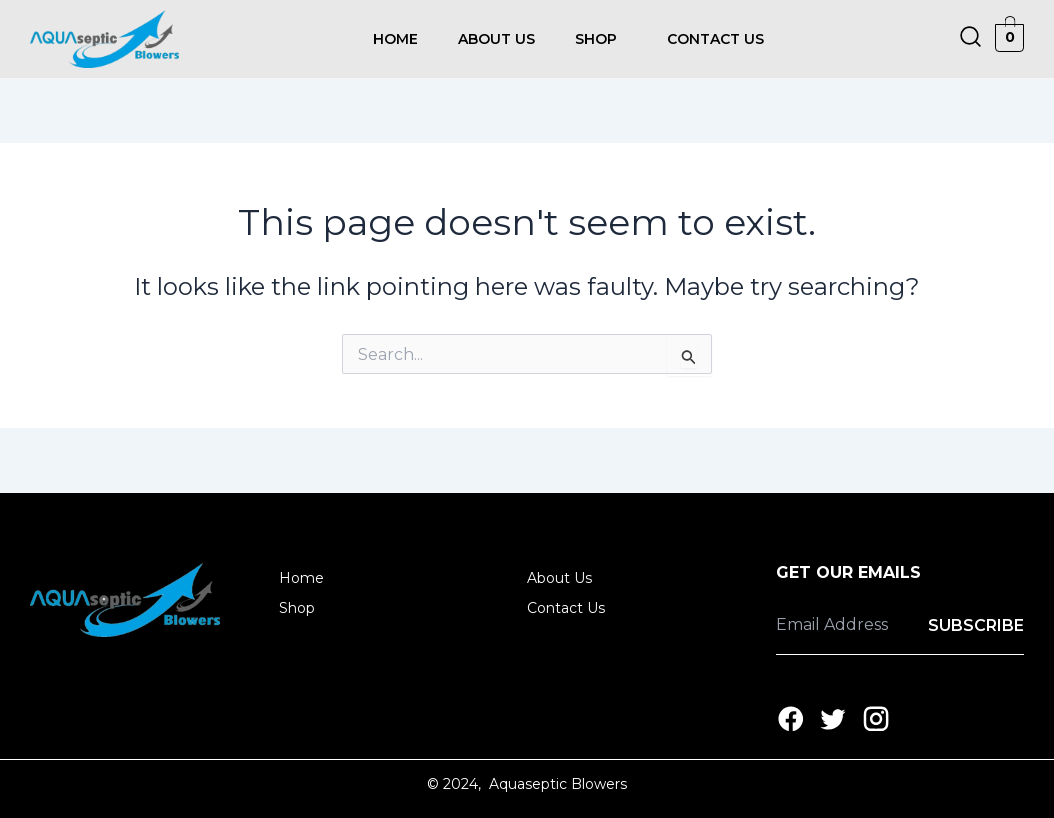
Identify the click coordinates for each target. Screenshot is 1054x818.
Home (395, 39)
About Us (496, 39)
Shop (596, 39)
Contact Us (715, 39)
